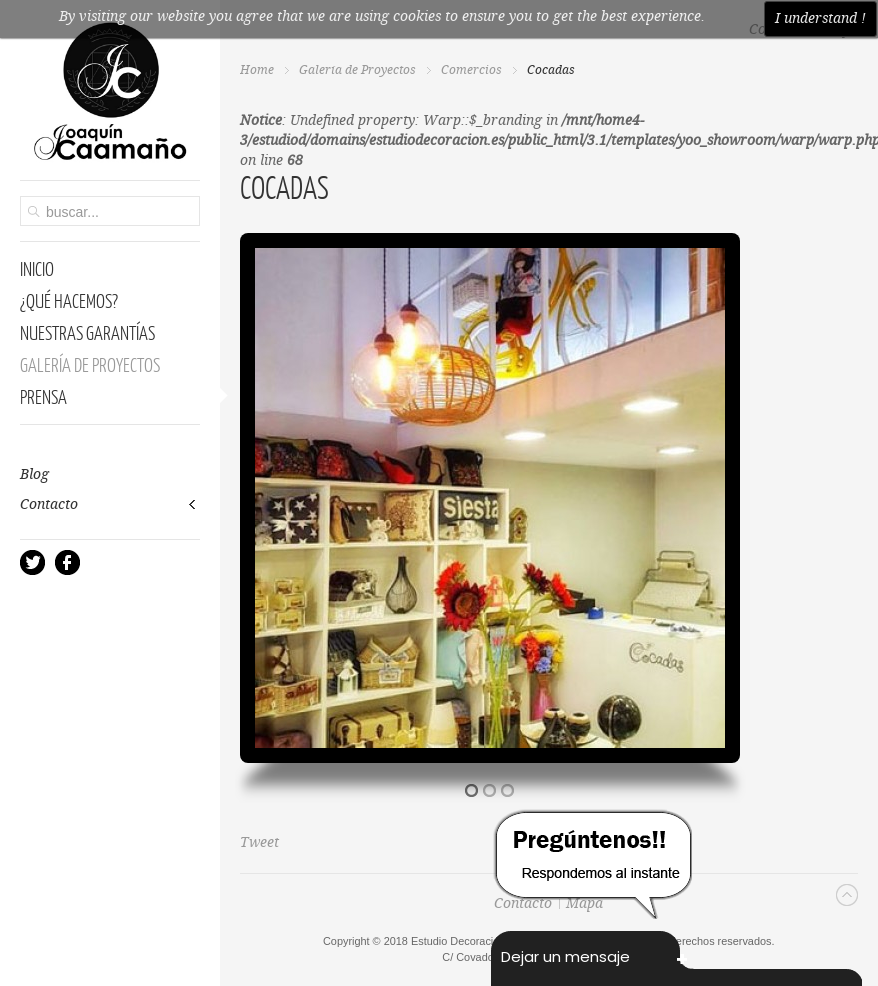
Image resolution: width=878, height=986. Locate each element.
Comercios (471, 70)
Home (257, 70)
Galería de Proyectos (357, 70)
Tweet (259, 843)
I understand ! (820, 19)
